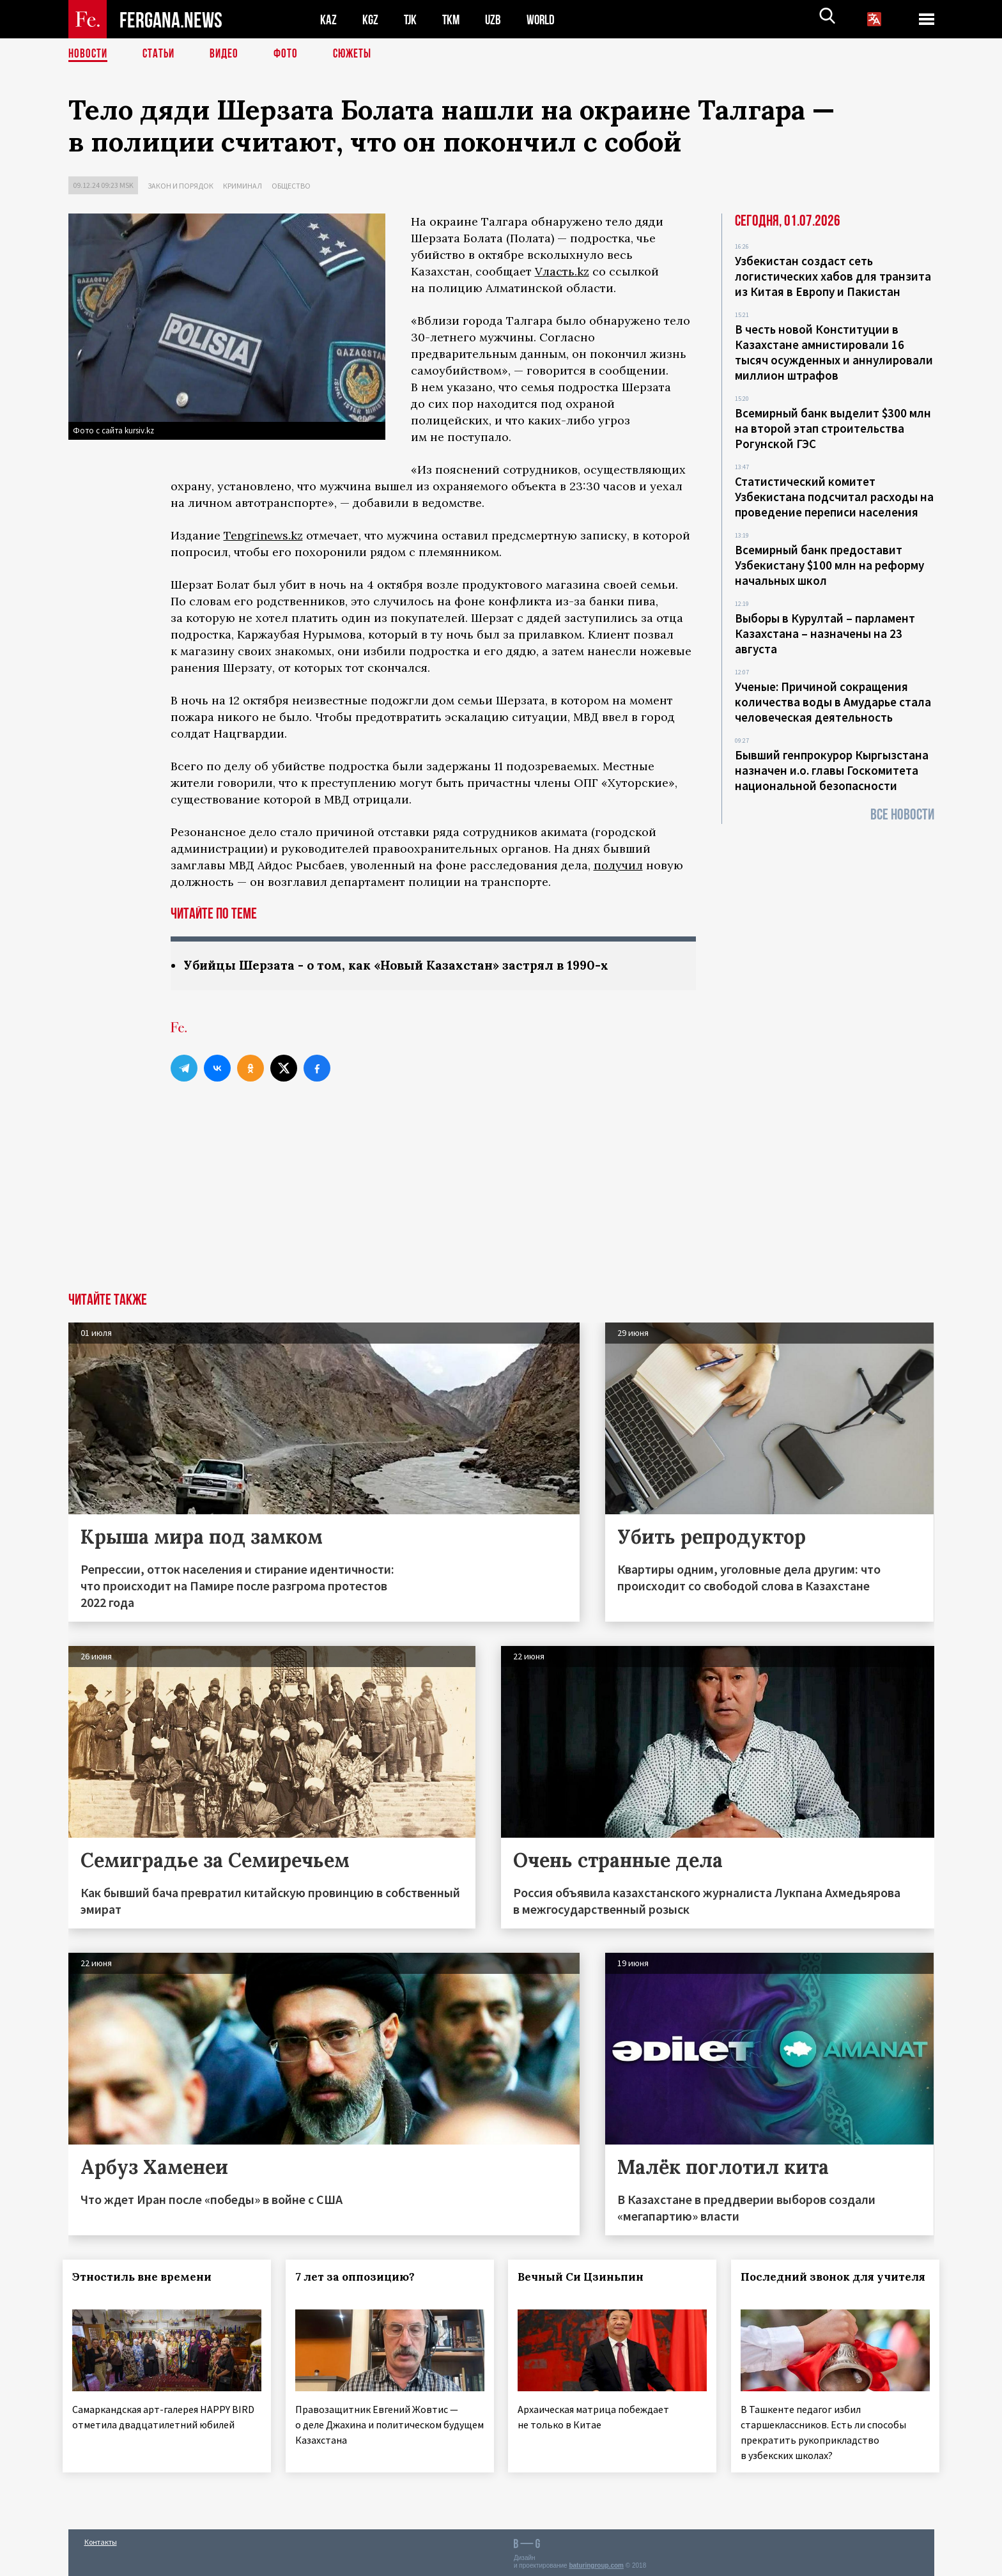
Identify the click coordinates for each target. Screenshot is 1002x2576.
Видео (228, 54)
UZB (496, 19)
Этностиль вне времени (147, 2277)
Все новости (902, 814)
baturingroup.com (596, 2562)
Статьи (161, 54)
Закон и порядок (180, 185)
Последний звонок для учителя (801, 2285)
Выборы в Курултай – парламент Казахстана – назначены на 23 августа (825, 633)
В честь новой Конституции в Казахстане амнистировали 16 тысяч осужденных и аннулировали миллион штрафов (834, 352)
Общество (291, 185)
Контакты (100, 2538)
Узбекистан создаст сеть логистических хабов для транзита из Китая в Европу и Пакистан (833, 276)
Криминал (242, 185)
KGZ (370, 19)
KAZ (328, 19)
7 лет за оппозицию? (360, 2277)
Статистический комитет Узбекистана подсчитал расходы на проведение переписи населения (834, 497)
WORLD (545, 19)
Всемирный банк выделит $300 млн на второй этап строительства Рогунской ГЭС (833, 428)
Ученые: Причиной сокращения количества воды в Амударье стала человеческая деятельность (833, 702)
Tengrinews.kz (263, 535)
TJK (412, 19)
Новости (88, 54)
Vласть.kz (562, 271)
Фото (291, 54)
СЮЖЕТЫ (359, 54)
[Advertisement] (501, 1197)
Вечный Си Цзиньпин (586, 2277)
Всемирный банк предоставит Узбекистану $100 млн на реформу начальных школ (829, 565)
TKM (453, 19)
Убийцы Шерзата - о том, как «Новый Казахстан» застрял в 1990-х (402, 966)
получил (618, 865)
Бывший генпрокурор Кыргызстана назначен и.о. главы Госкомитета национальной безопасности (832, 770)
